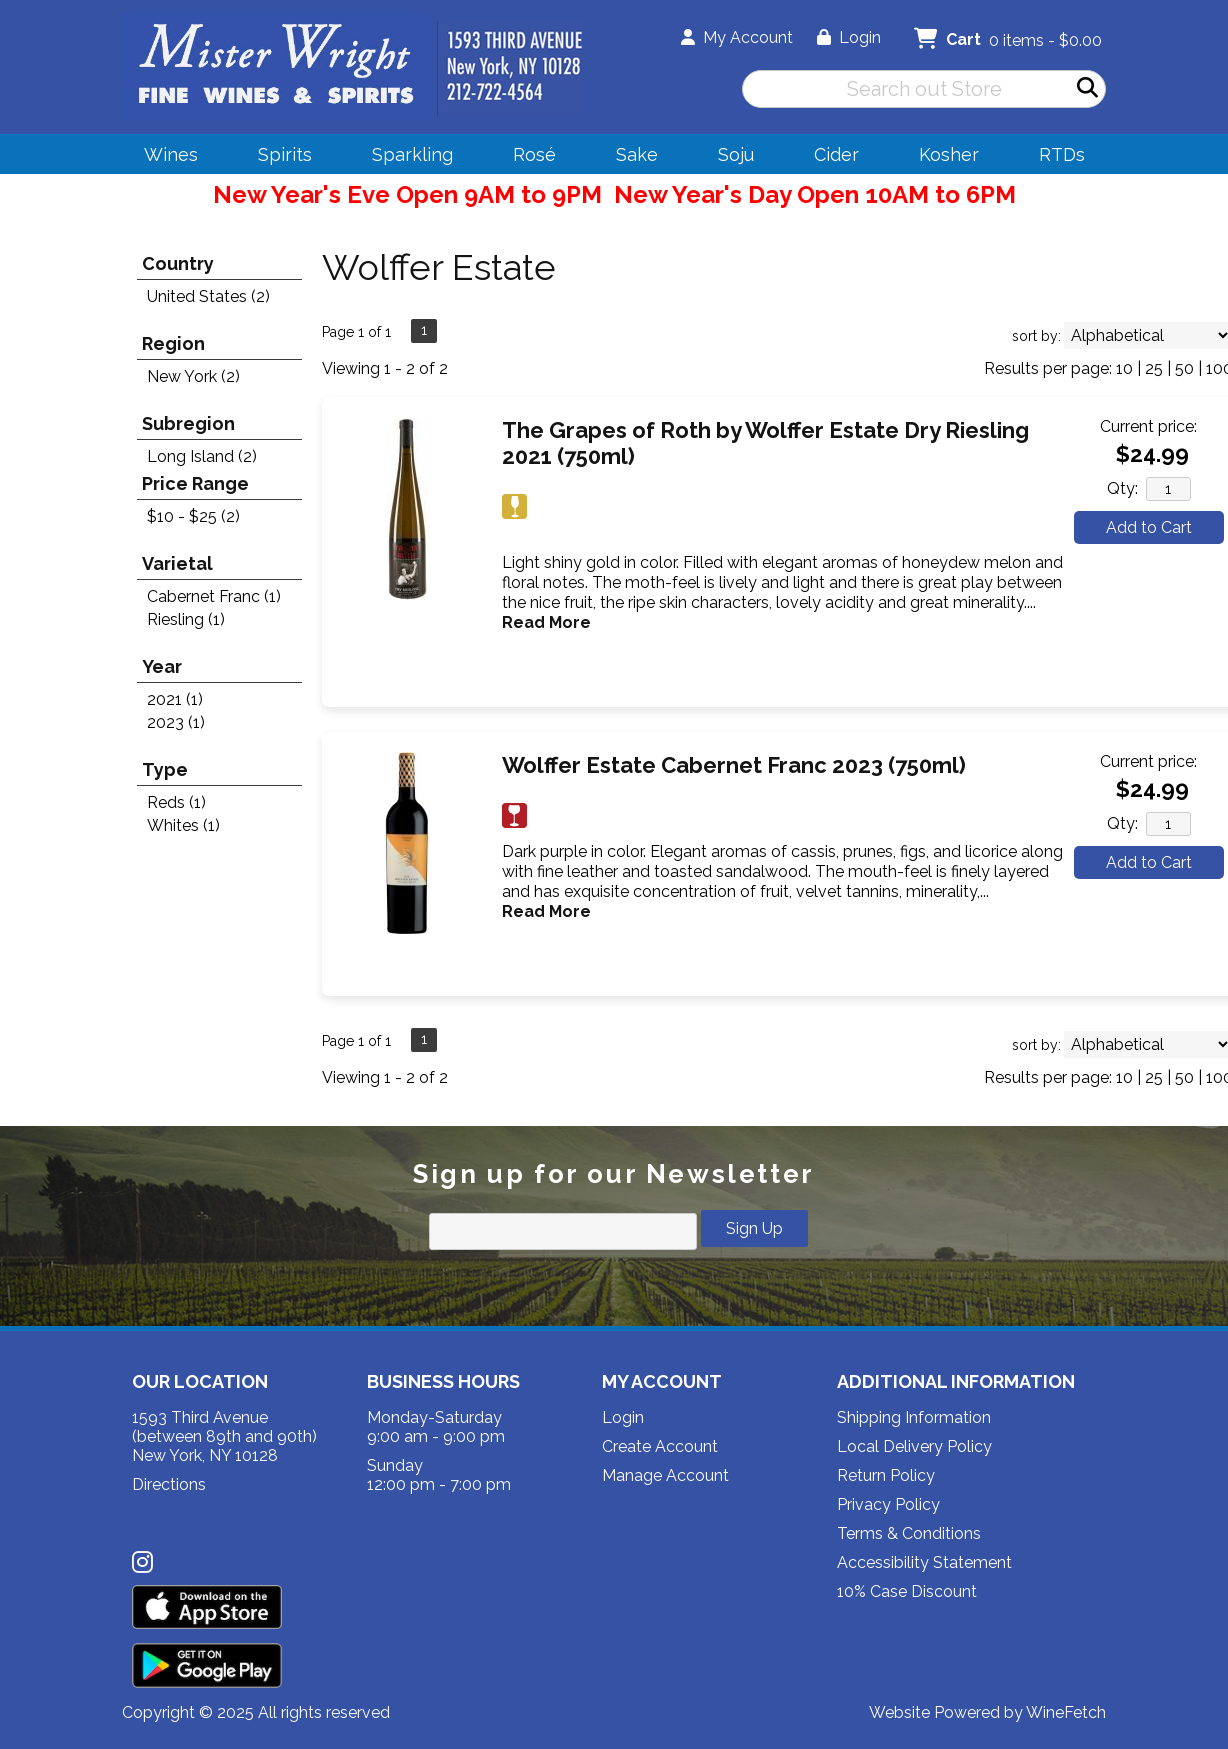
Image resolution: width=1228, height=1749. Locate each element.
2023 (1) (176, 722)
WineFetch (1066, 1712)
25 (1154, 368)
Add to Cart (1149, 527)
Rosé (534, 154)
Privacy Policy (888, 1504)
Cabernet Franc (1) (214, 596)
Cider (830, 157)
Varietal (177, 563)
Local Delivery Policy (914, 1446)
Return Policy (886, 1475)
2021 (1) (175, 699)
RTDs (1062, 154)
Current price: (1148, 426)
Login (849, 37)
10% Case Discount (907, 1591)
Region (173, 343)
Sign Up (754, 1228)
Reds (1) (176, 802)
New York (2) (193, 376)
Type (165, 769)
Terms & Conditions (909, 1533)
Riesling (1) (186, 619)
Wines (164, 157)
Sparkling (406, 157)
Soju (729, 157)
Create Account (660, 1446)
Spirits (278, 157)
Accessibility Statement (924, 1562)
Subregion (188, 423)
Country (178, 263)
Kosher (949, 154)
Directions (169, 1484)
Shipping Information (914, 1417)
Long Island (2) (202, 456)
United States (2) (208, 296)
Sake (637, 154)
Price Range (195, 483)
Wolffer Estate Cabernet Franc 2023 (734, 765)
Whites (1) (183, 825)
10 (1124, 368)
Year (162, 666)
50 (1184, 368)
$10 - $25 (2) (193, 516)
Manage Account (665, 1475)
